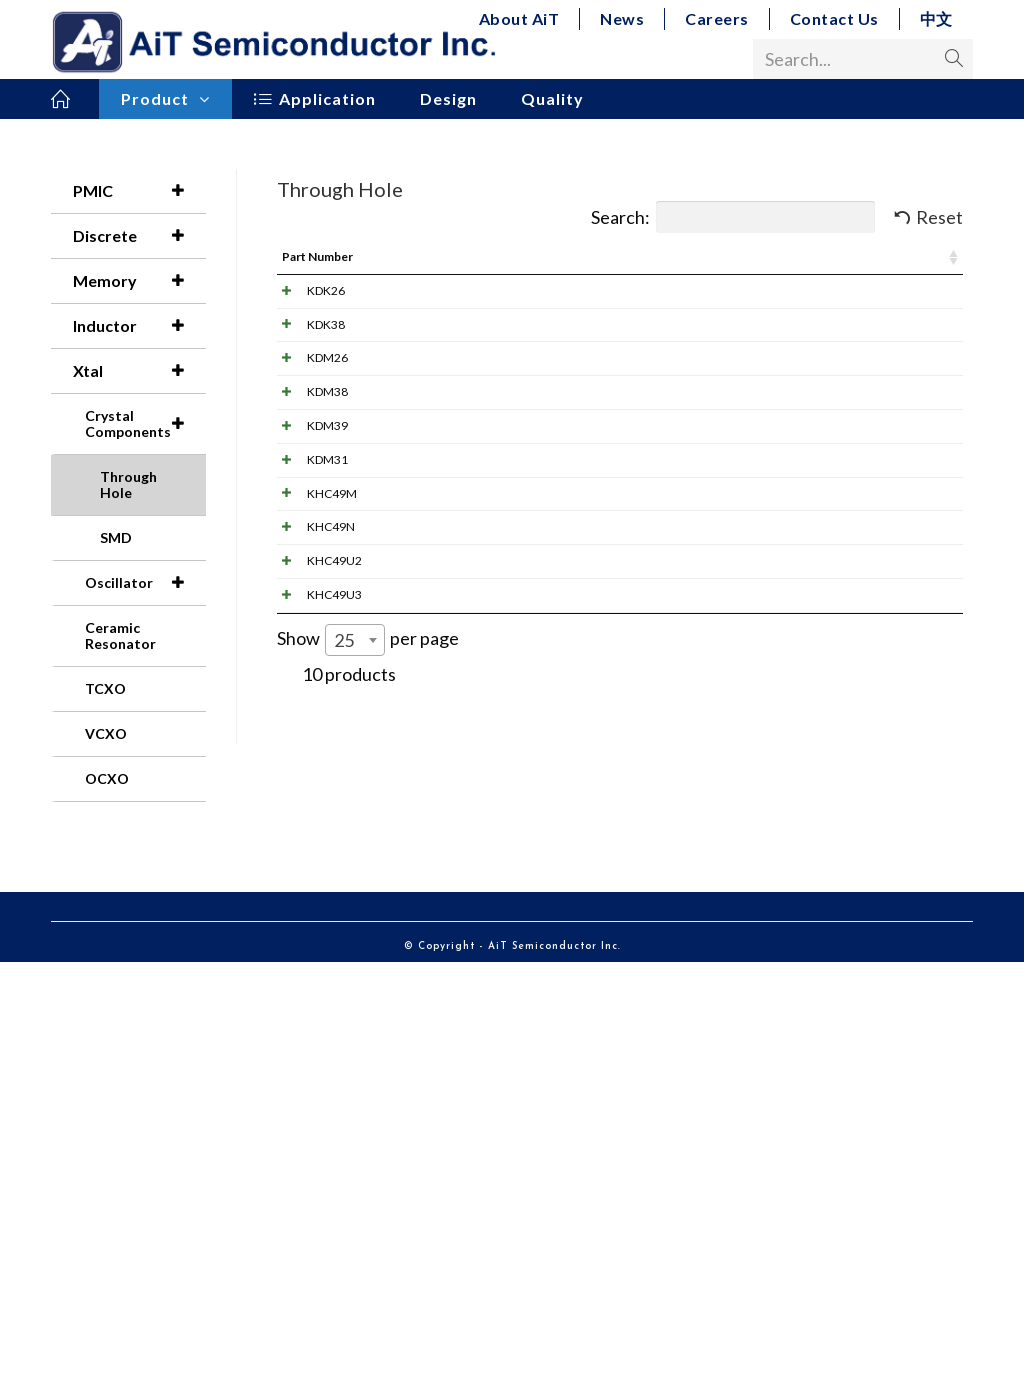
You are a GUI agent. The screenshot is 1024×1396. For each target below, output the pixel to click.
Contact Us (834, 18)
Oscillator (145, 583)
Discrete (139, 236)
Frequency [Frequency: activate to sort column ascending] (700, 256)
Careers (717, 18)
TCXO (105, 688)
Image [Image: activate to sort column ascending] (446, 256)
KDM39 (307, 638)
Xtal (139, 371)
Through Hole (128, 484)
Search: (733, 217)
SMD (116, 537)
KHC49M (312, 812)
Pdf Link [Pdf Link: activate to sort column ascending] (547, 256)
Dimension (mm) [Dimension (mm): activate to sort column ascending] (888, 256)
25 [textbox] (344, 1172)
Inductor (139, 326)
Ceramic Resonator (120, 635)
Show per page (368, 1172)
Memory (139, 281)
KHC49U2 (314, 986)
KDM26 (307, 464)
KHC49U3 (314, 1073)
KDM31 (307, 725)
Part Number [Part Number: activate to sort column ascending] (317, 256)
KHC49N (311, 899)
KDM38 (307, 551)
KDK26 (306, 290)
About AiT (519, 18)
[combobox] (355, 1172)
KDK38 (306, 377)
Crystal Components (145, 424)
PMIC (139, 191)
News (622, 18)
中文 (936, 18)
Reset (939, 217)
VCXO (106, 733)
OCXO (107, 778)
